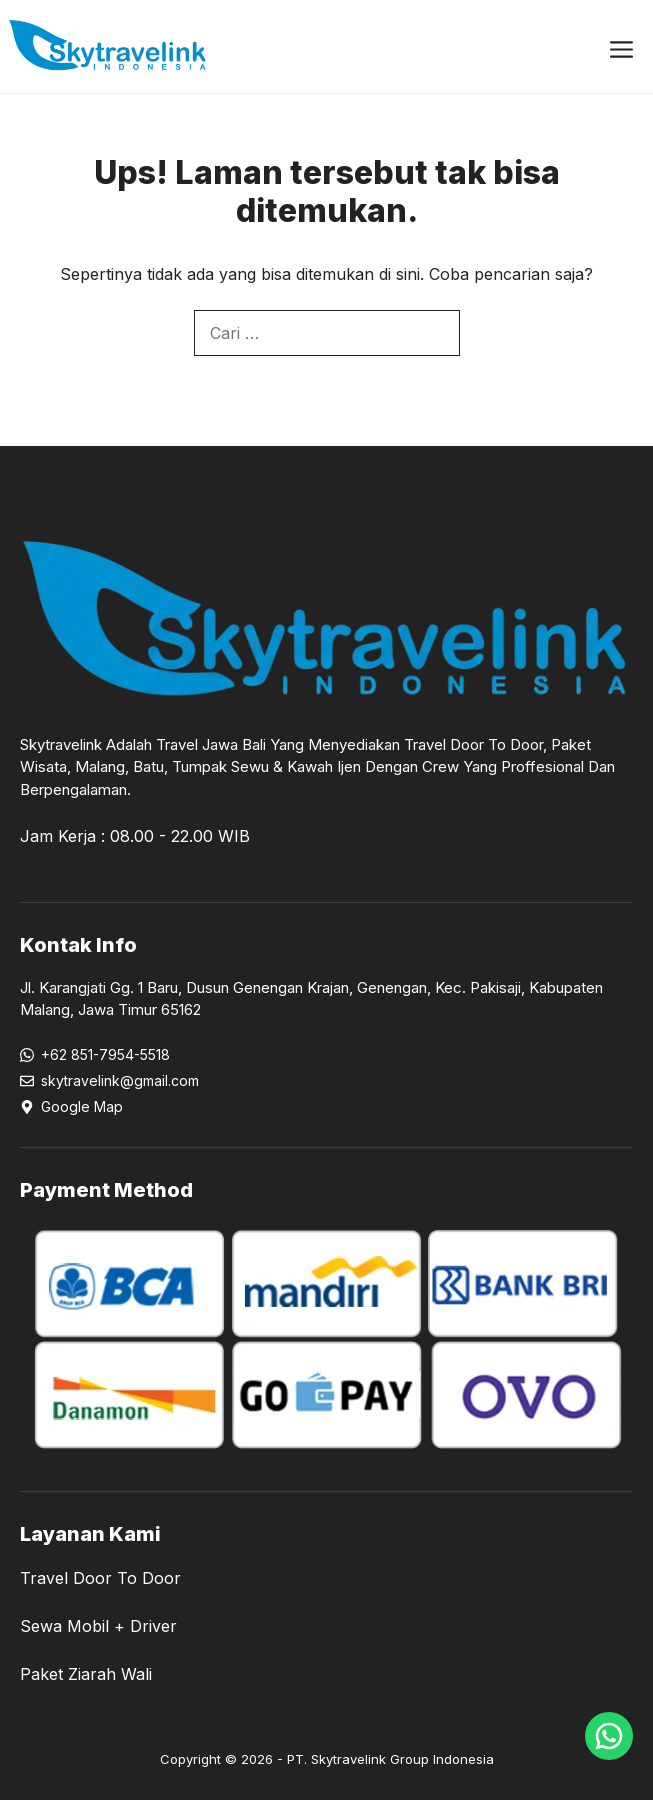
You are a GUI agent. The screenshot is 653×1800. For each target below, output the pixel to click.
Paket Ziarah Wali (86, 1674)
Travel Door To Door (100, 1578)
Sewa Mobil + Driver (98, 1626)
